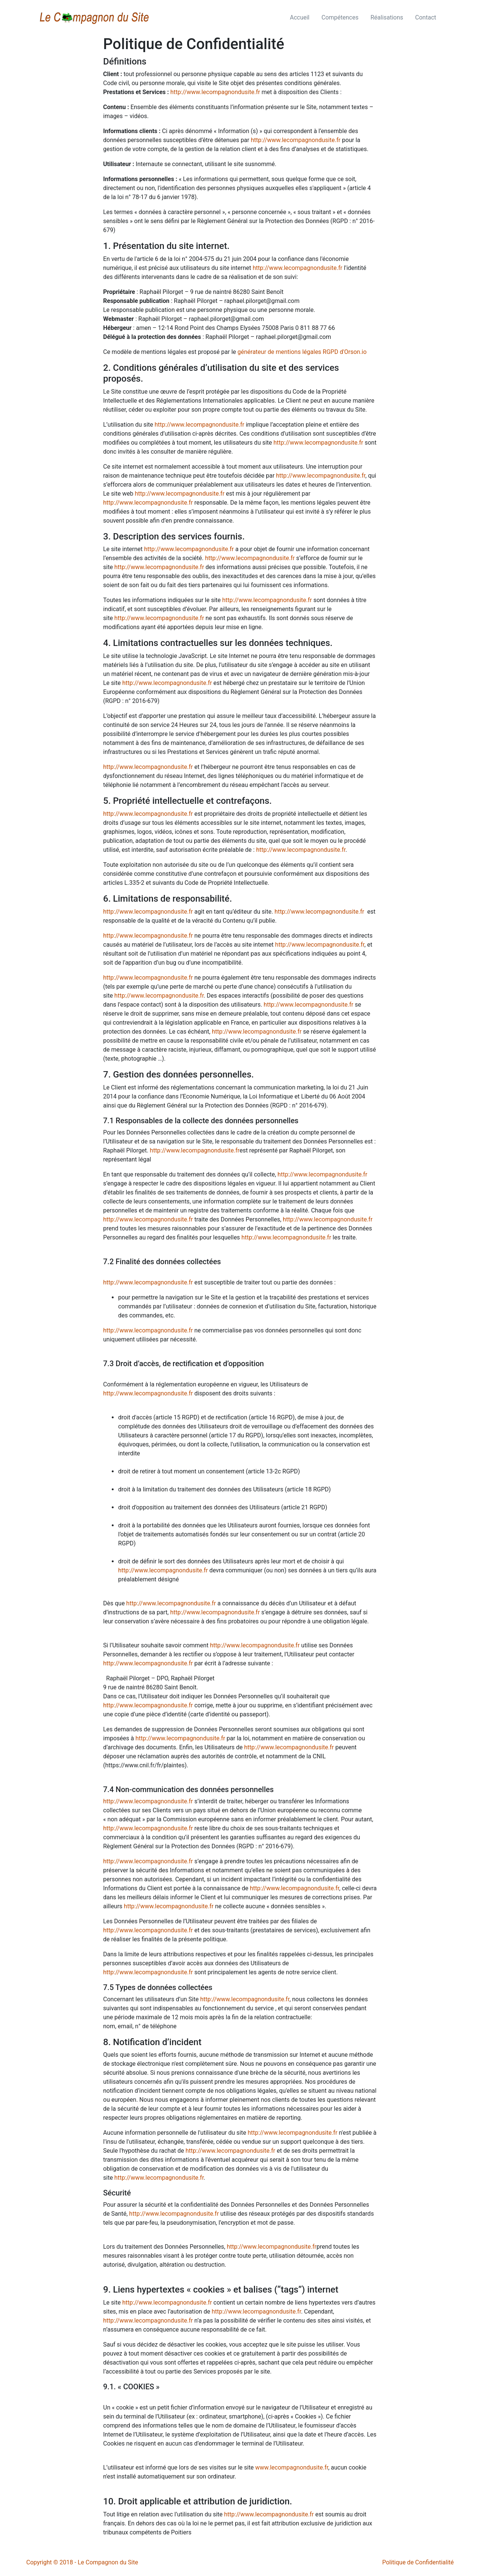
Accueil (299, 17)
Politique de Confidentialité (418, 2562)
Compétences (339, 17)
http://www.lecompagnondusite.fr (215, 92)
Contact (425, 17)
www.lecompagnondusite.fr (291, 2467)
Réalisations (386, 17)
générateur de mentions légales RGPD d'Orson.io (301, 351)
